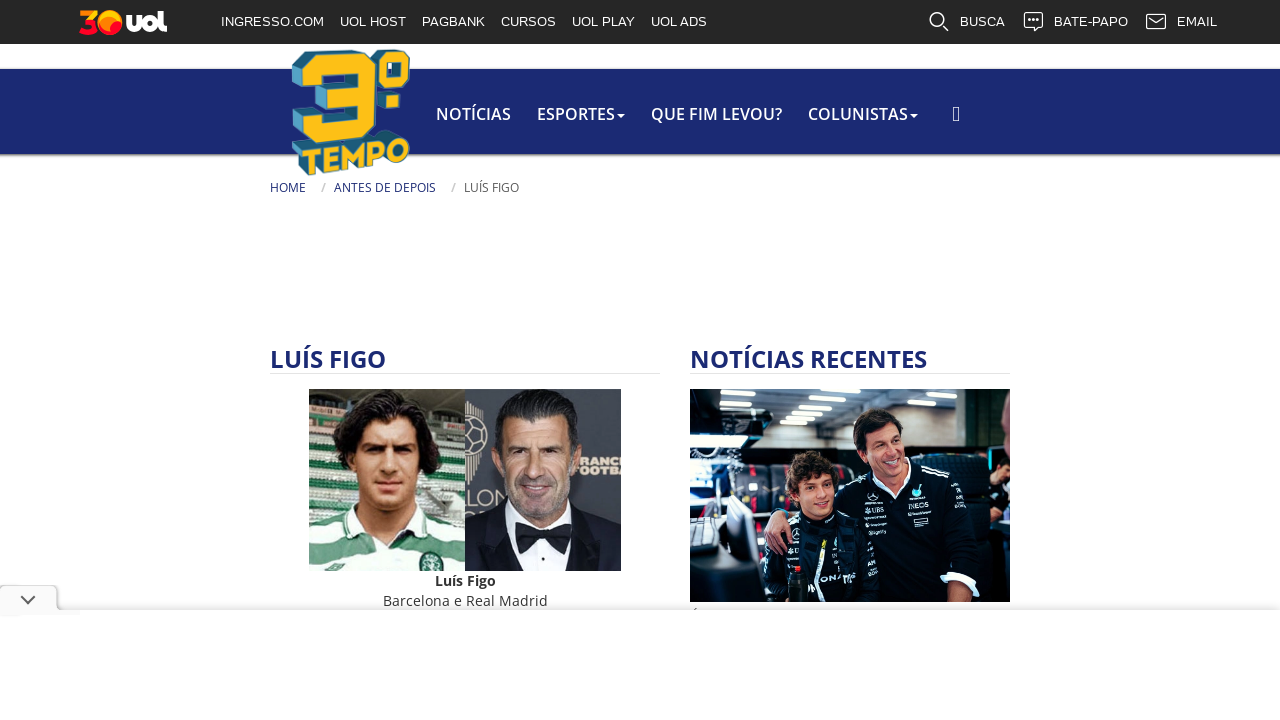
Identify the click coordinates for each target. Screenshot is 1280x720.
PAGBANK (453, 21)
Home (68, 187)
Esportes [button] (361, 114)
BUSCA (966, 22)
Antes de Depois (165, 187)
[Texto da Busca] (990, 127)
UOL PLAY (603, 21)
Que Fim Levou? (500, 114)
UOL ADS (679, 21)
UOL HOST (373, 21)
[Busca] (1085, 134)
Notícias (249, 114)
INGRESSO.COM (272, 21)
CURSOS (528, 21)
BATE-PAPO (1074, 22)
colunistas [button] (651, 114)
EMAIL (1180, 22)
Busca (930, 124)
